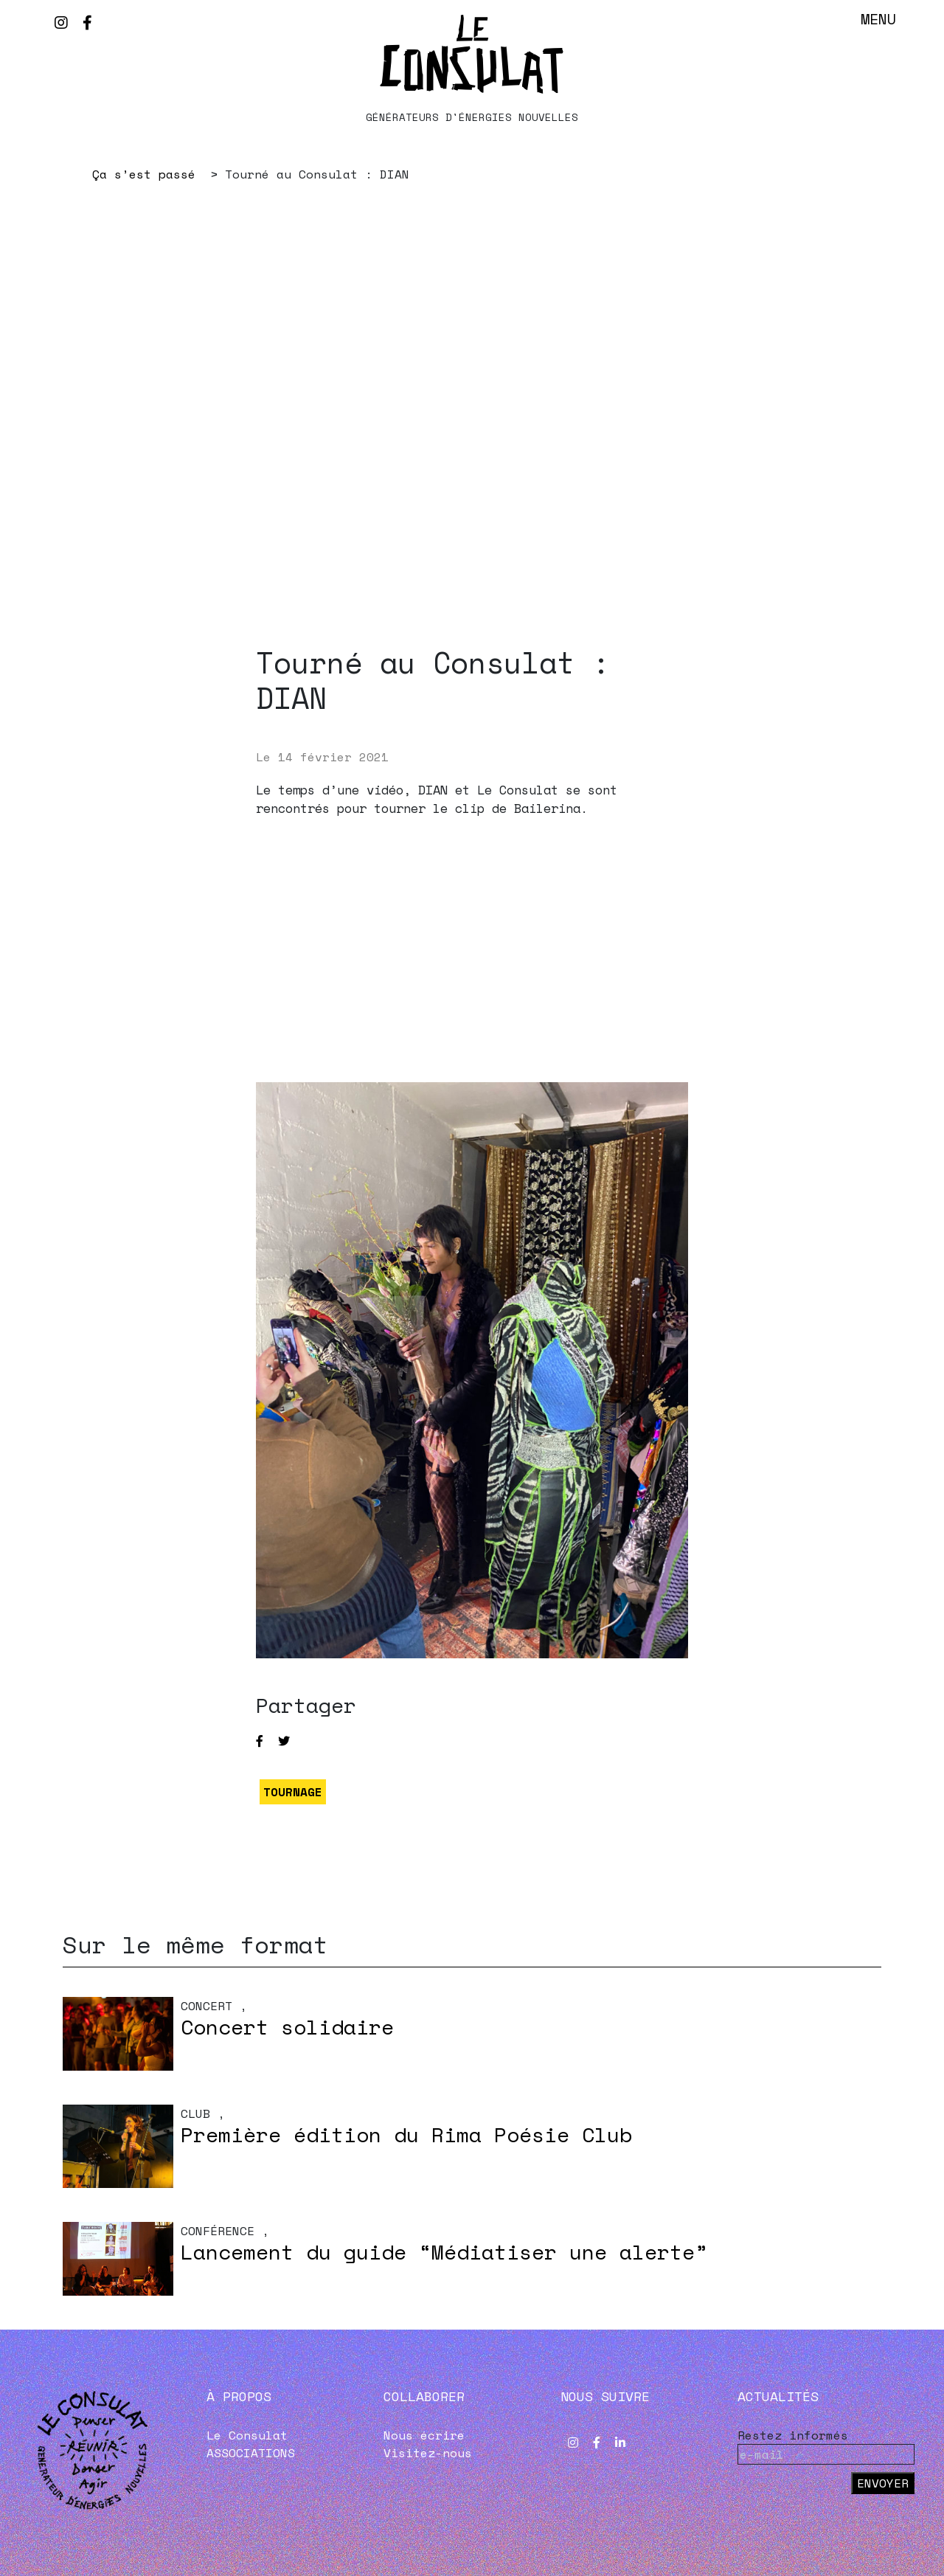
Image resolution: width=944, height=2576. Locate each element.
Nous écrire (424, 2435)
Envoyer (883, 2483)
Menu (878, 19)
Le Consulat (247, 2435)
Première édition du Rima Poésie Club (406, 2134)
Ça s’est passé (143, 174)
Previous (166, 465)
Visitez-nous (428, 2453)
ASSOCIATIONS (250, 2453)
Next (778, 465)
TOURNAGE (292, 1792)
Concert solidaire (287, 2027)
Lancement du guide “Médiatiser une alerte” (444, 2252)
